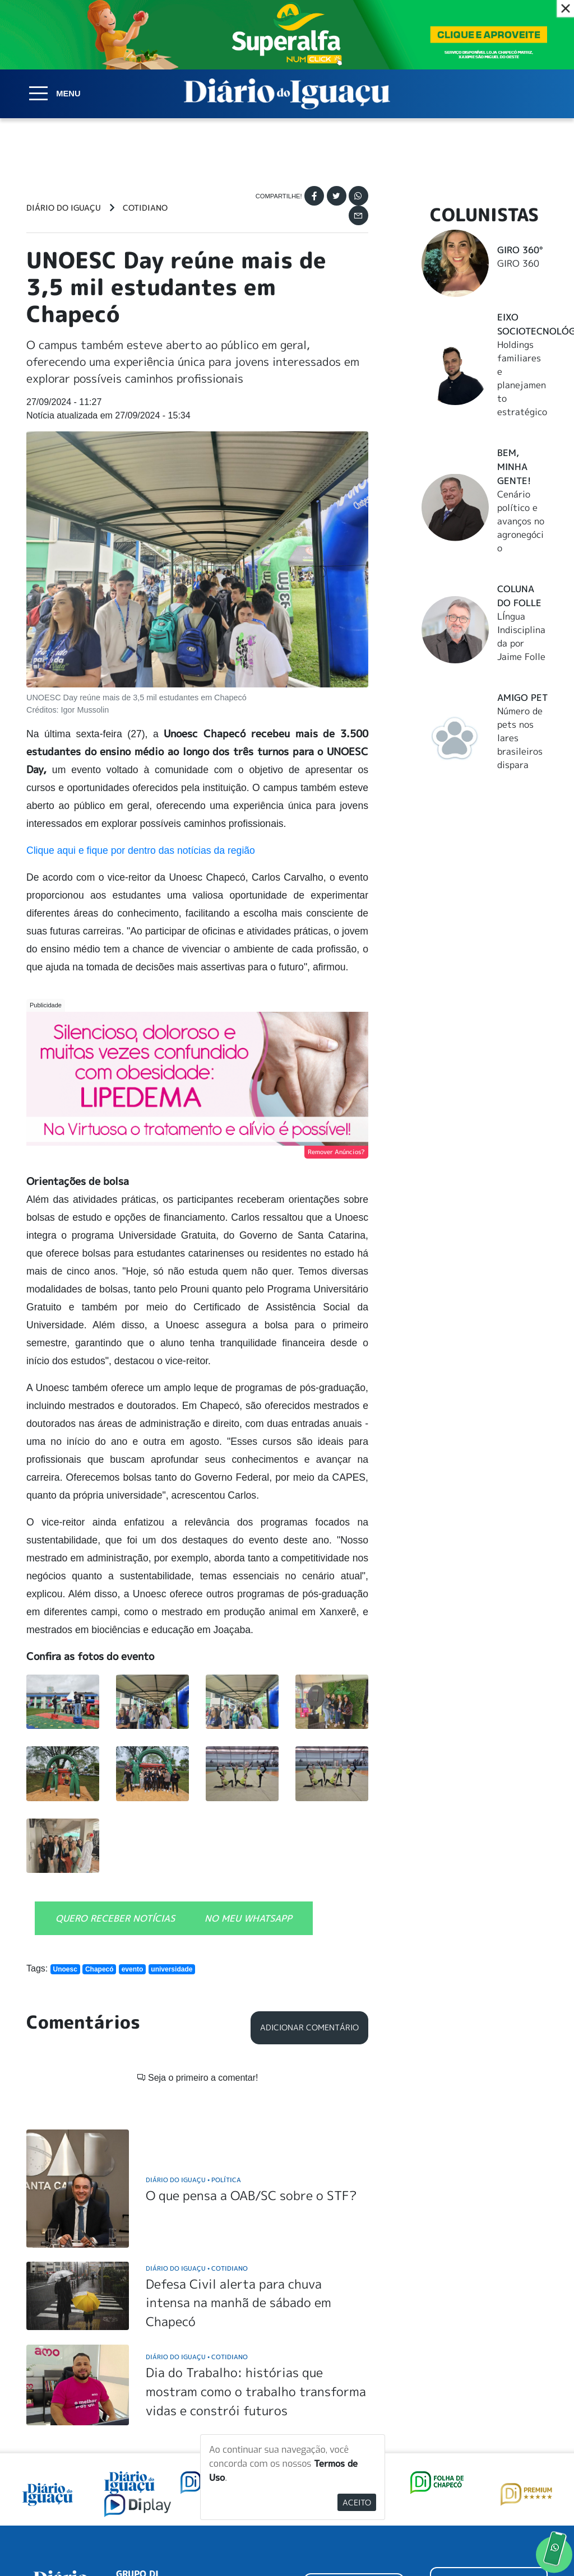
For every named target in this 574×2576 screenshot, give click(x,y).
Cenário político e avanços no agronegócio (520, 521)
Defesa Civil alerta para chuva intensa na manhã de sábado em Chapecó (238, 2158)
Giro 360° (520, 250)
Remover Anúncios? (336, 1151)
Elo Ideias (532, 2540)
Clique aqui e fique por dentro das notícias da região (140, 850)
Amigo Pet (522, 697)
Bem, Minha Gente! (514, 467)
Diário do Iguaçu (63, 207)
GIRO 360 (518, 263)
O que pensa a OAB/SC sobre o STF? (251, 2051)
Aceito (356, 2502)
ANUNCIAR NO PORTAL (488, 2443)
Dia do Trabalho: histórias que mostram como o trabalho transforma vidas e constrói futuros (256, 2247)
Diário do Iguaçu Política (193, 2035)
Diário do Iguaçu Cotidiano (197, 2124)
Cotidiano (145, 207)
